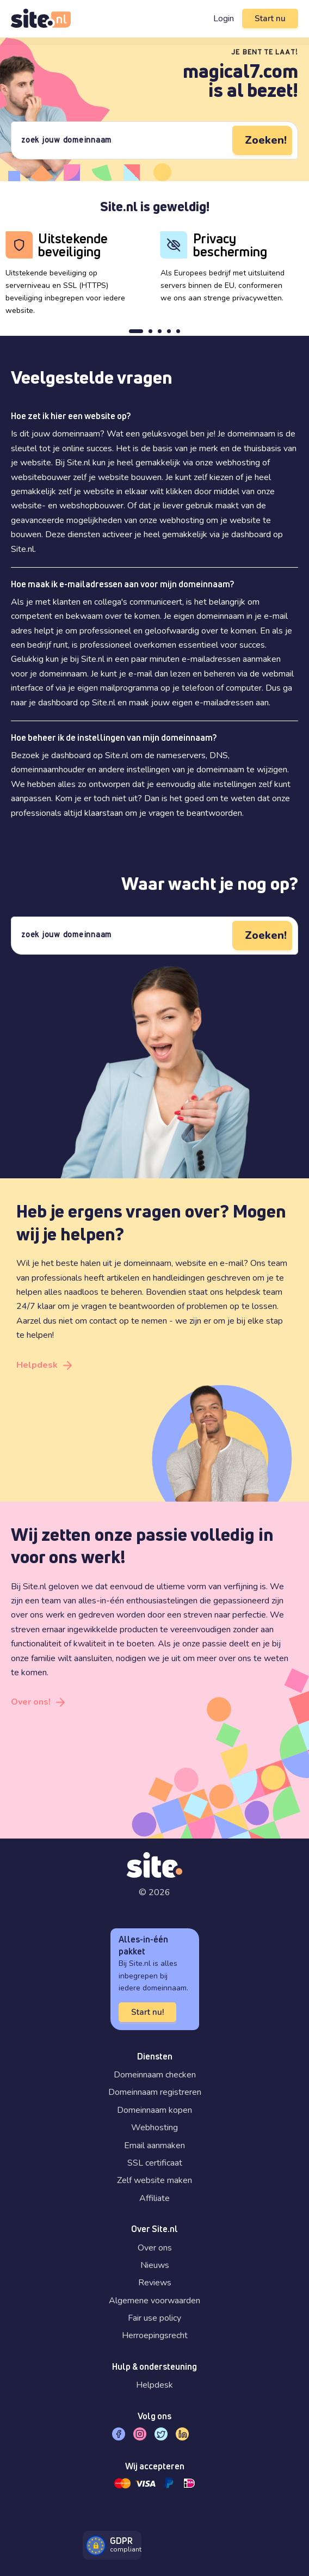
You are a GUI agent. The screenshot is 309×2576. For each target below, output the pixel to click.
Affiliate (154, 2198)
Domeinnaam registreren (154, 2092)
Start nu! (147, 2012)
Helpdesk (37, 1365)
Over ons (155, 2248)
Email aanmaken (154, 2145)
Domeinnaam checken (155, 2075)
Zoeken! (266, 140)
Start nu (270, 18)
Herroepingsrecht (155, 2335)
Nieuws (154, 2265)
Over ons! (31, 1702)
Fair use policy (154, 2318)
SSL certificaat (154, 2163)
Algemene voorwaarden (154, 2301)
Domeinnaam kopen (154, 2110)
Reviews (154, 2283)
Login (223, 18)
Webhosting (154, 2128)
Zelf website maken (154, 2180)
